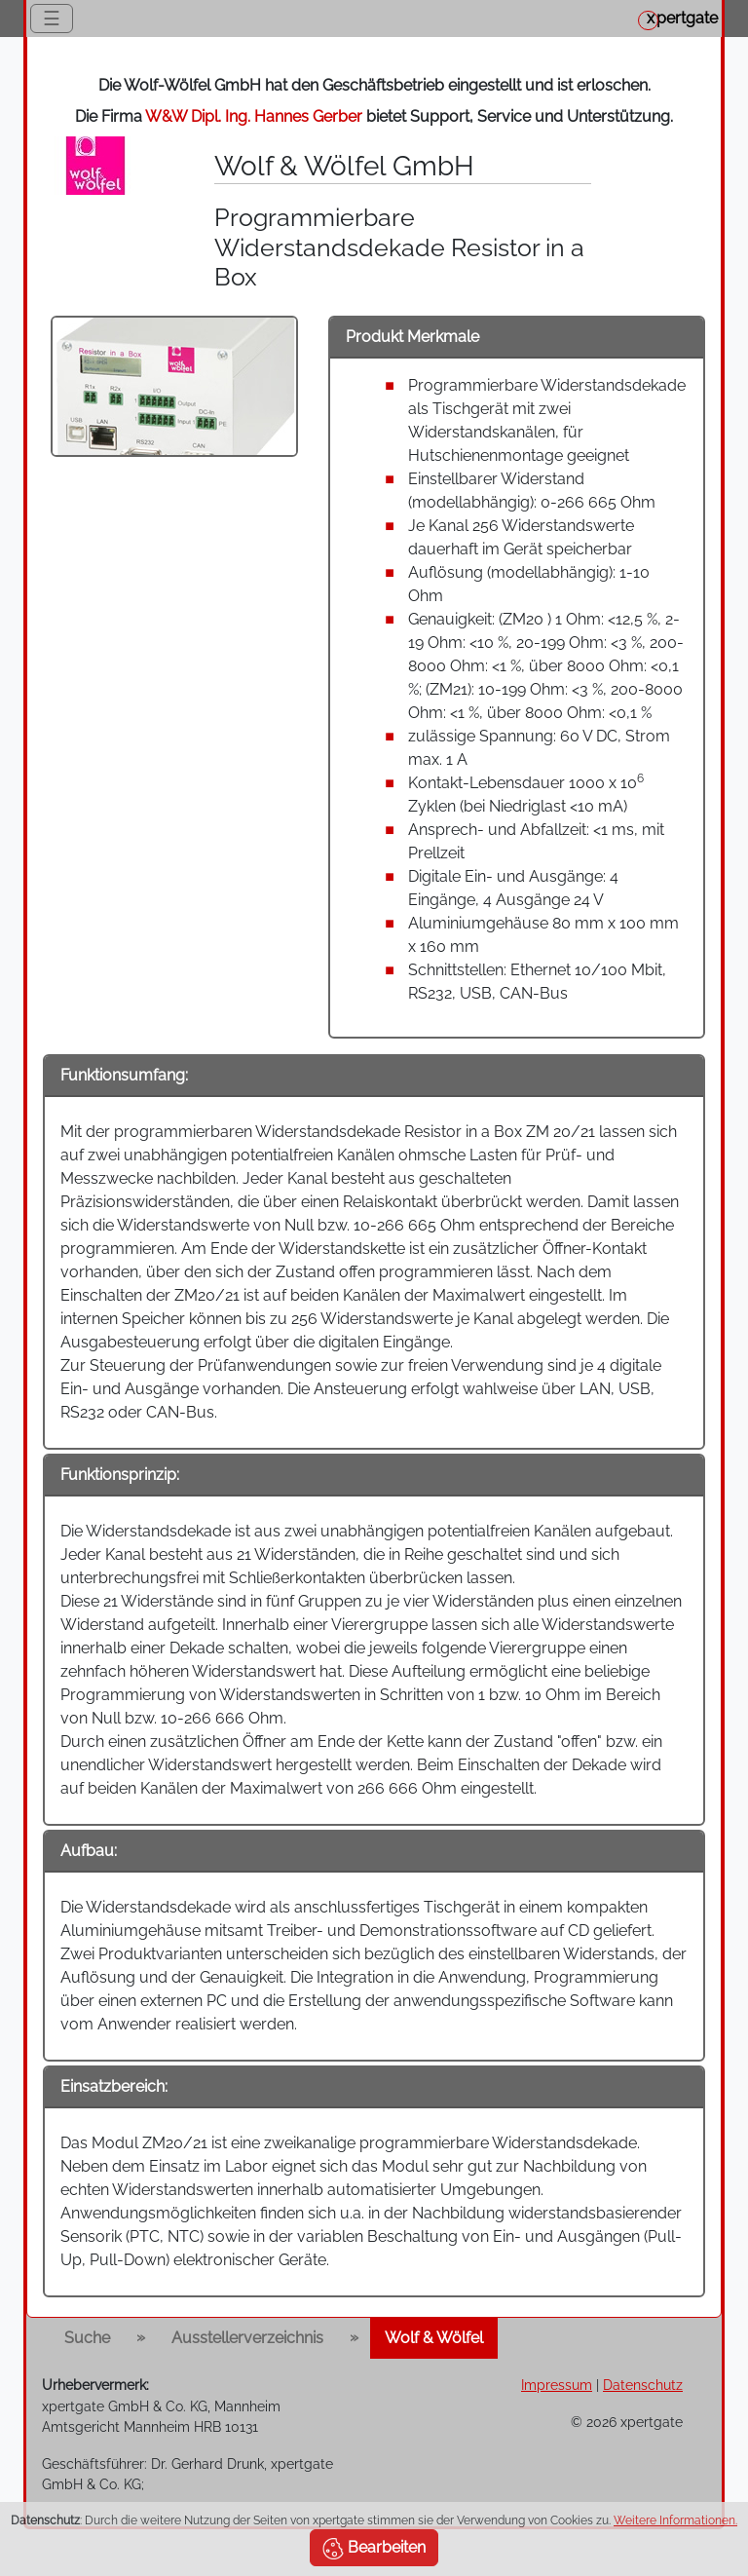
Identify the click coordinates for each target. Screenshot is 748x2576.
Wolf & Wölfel (434, 2338)
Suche (87, 2338)
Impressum (556, 2384)
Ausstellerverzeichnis (247, 2338)
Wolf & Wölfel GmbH (344, 166)
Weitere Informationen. (675, 2520)
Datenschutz (643, 2384)
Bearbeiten (374, 2548)
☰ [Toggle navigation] (51, 18)
